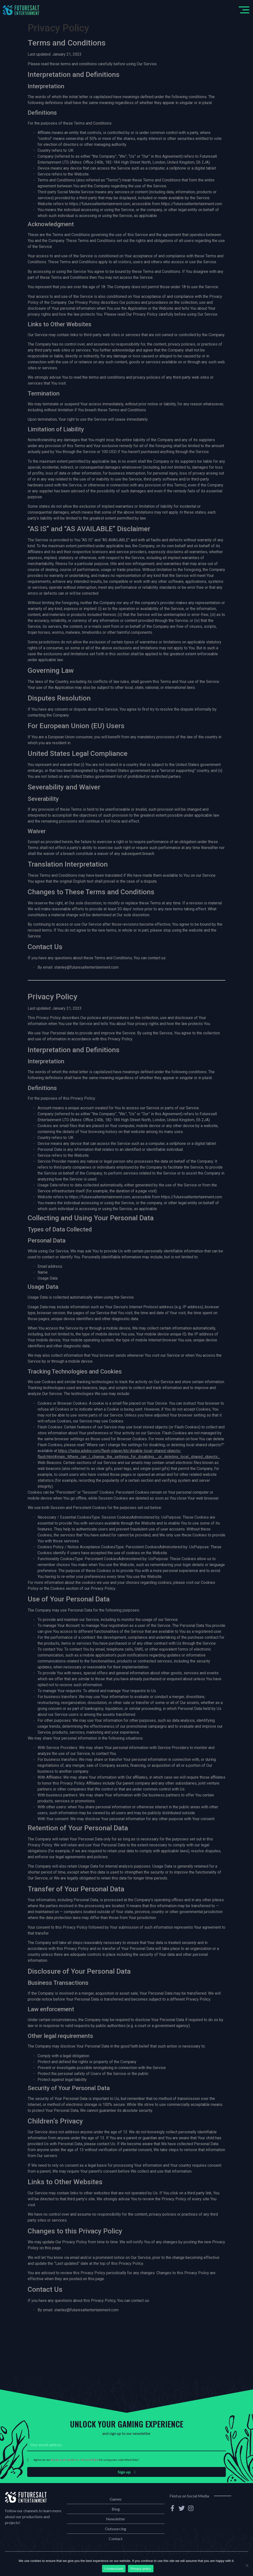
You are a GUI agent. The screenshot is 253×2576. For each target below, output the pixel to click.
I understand (114, 2569)
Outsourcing (115, 2528)
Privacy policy (140, 2569)
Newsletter (115, 2518)
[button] (244, 10)
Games (116, 2499)
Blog (116, 2509)
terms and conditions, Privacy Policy (75, 2460)
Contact (116, 2538)
